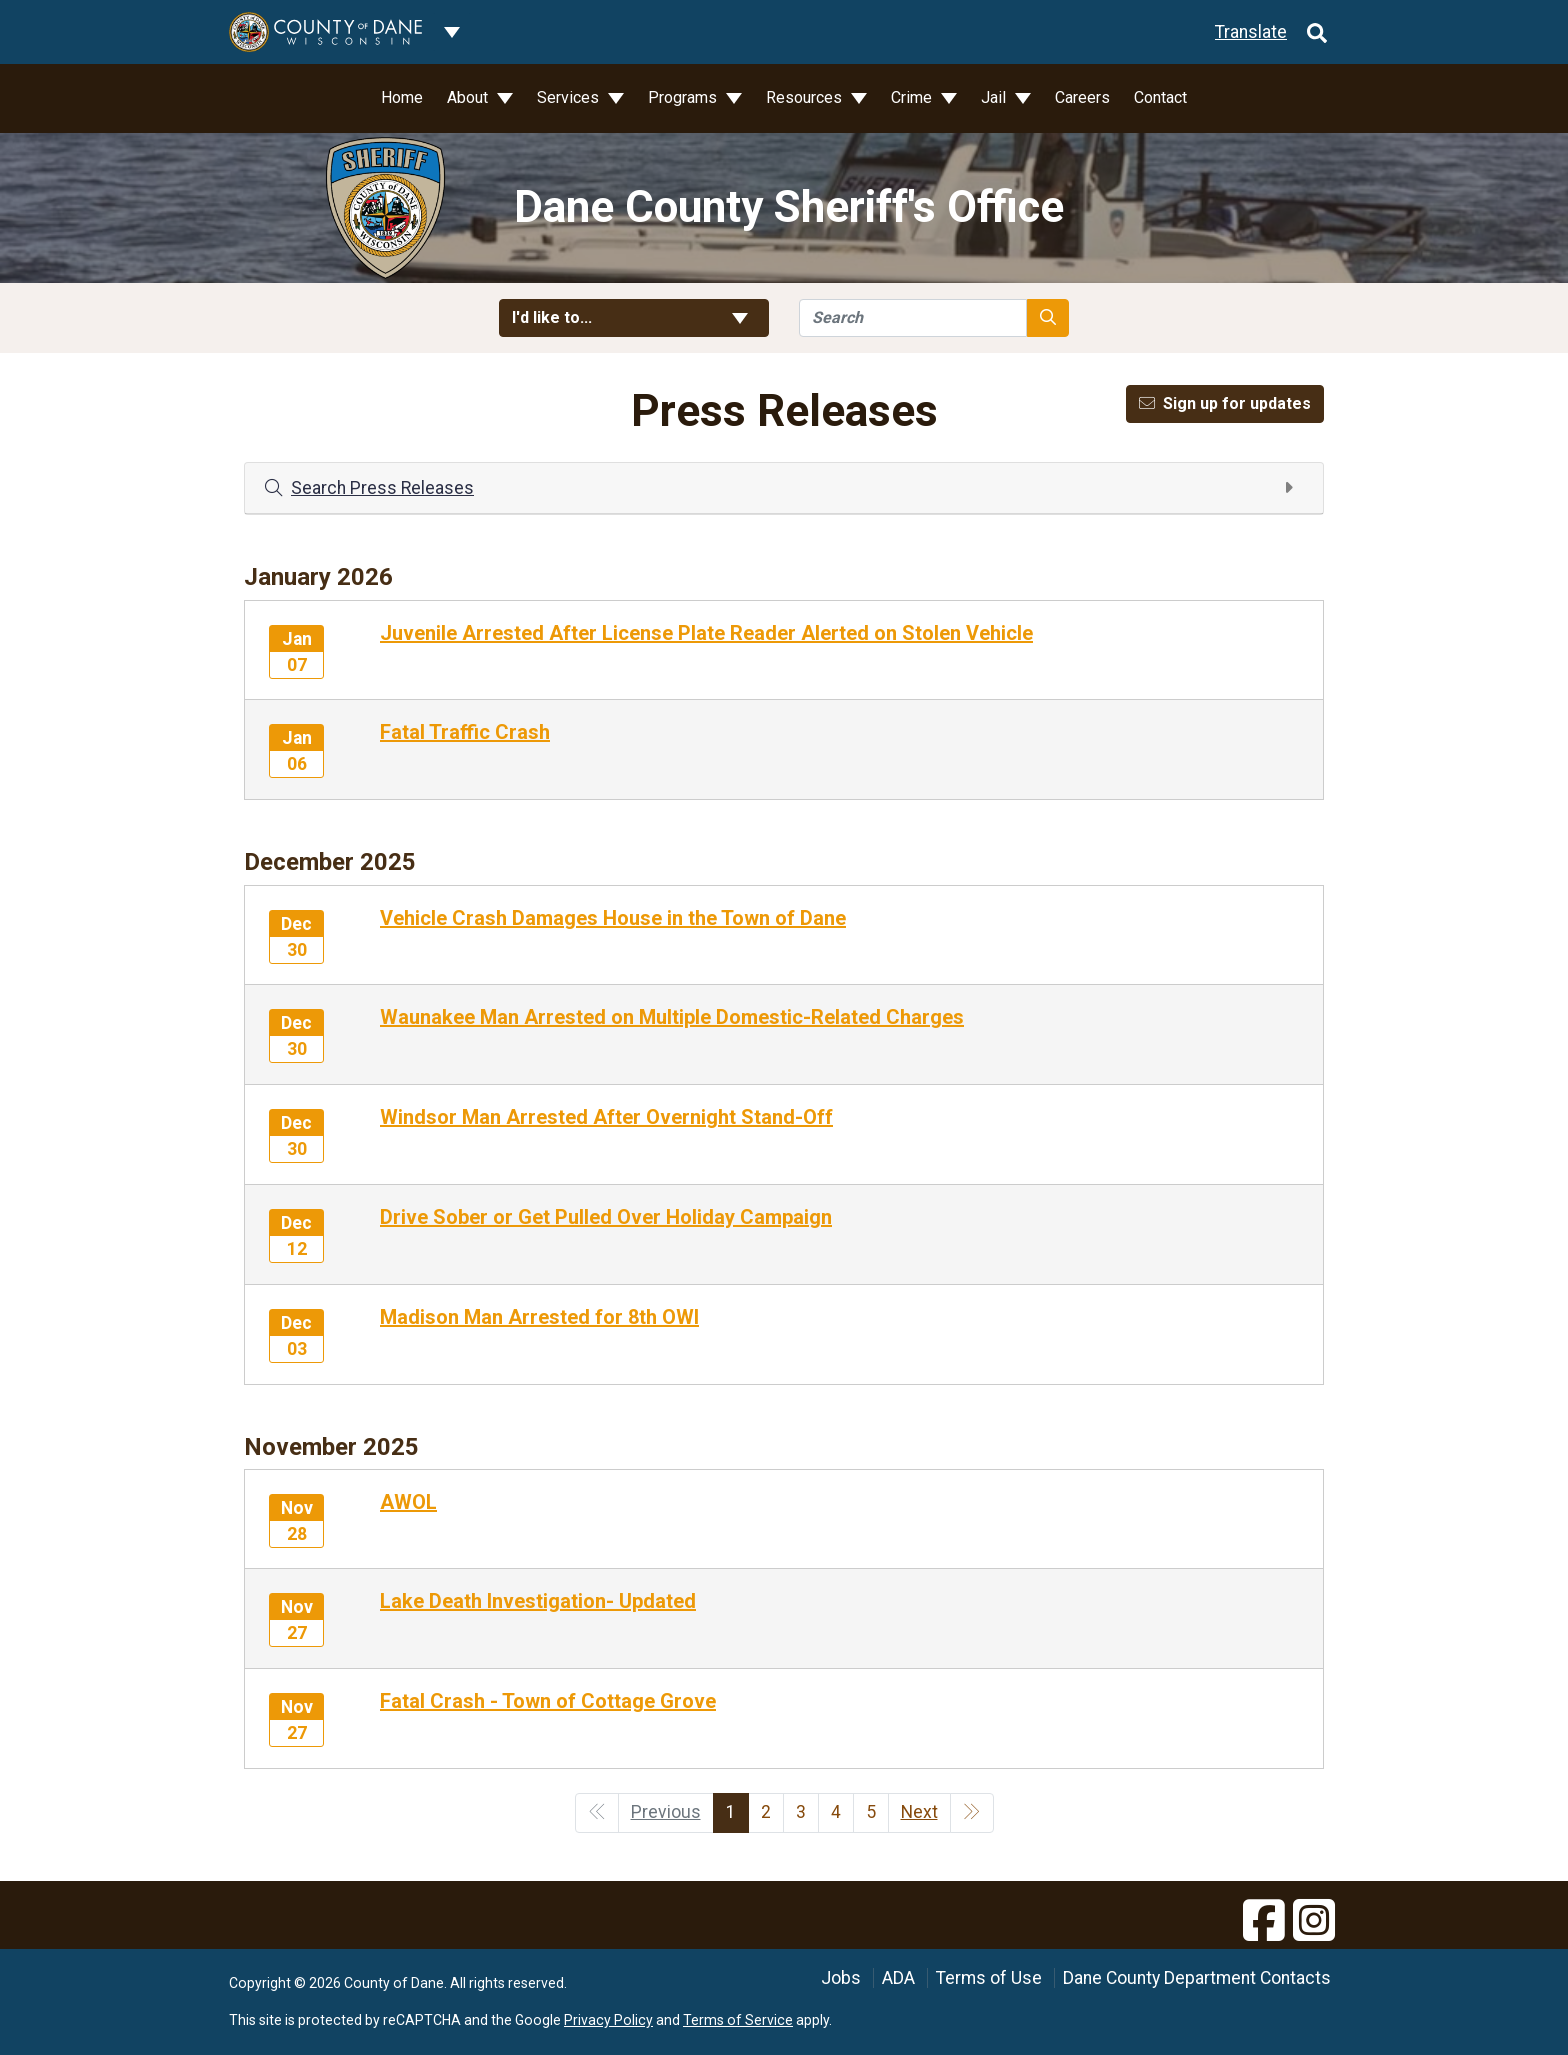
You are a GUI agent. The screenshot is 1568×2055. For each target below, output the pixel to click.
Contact (1160, 97)
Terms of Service (738, 2020)
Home (402, 97)
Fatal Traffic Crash (465, 732)
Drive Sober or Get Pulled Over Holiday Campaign (606, 1217)
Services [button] (570, 97)
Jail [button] (995, 97)
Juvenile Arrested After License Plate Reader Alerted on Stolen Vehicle (706, 633)
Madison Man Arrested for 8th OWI (539, 1317)
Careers (1082, 97)
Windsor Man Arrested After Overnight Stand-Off (606, 1117)
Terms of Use (989, 1978)
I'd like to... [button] (634, 317)
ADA (898, 1978)
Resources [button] (806, 97)
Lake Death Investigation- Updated (538, 1601)
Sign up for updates (1225, 403)
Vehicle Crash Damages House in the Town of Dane (613, 918)
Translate (1251, 32)
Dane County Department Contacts (1197, 1978)
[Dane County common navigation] (452, 32)
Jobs (841, 1978)
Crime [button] (913, 97)
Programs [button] (684, 97)
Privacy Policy (608, 2020)
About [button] (469, 97)
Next (919, 1812)
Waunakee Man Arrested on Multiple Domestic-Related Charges (672, 1017)
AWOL (408, 1502)
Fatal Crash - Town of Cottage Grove (548, 1701)
